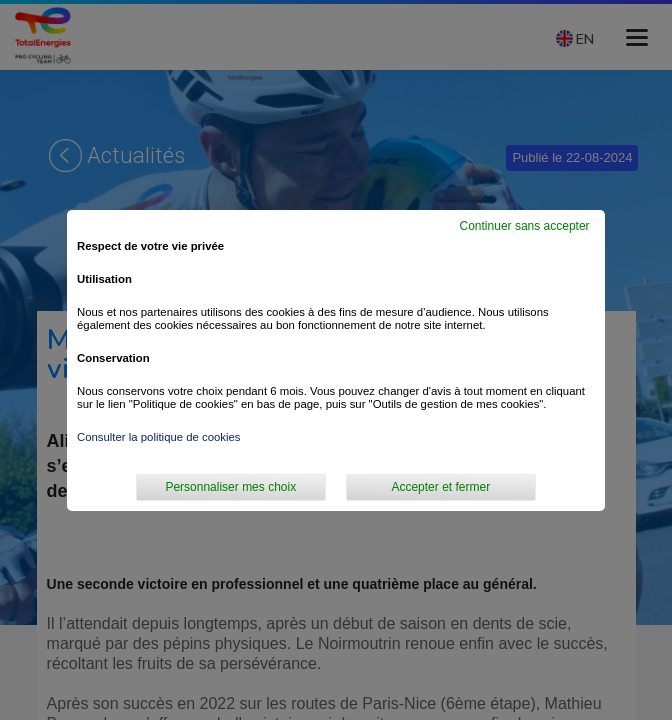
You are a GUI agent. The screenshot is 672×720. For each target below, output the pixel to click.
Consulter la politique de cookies (159, 437)
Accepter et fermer (440, 487)
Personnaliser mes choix (230, 487)
